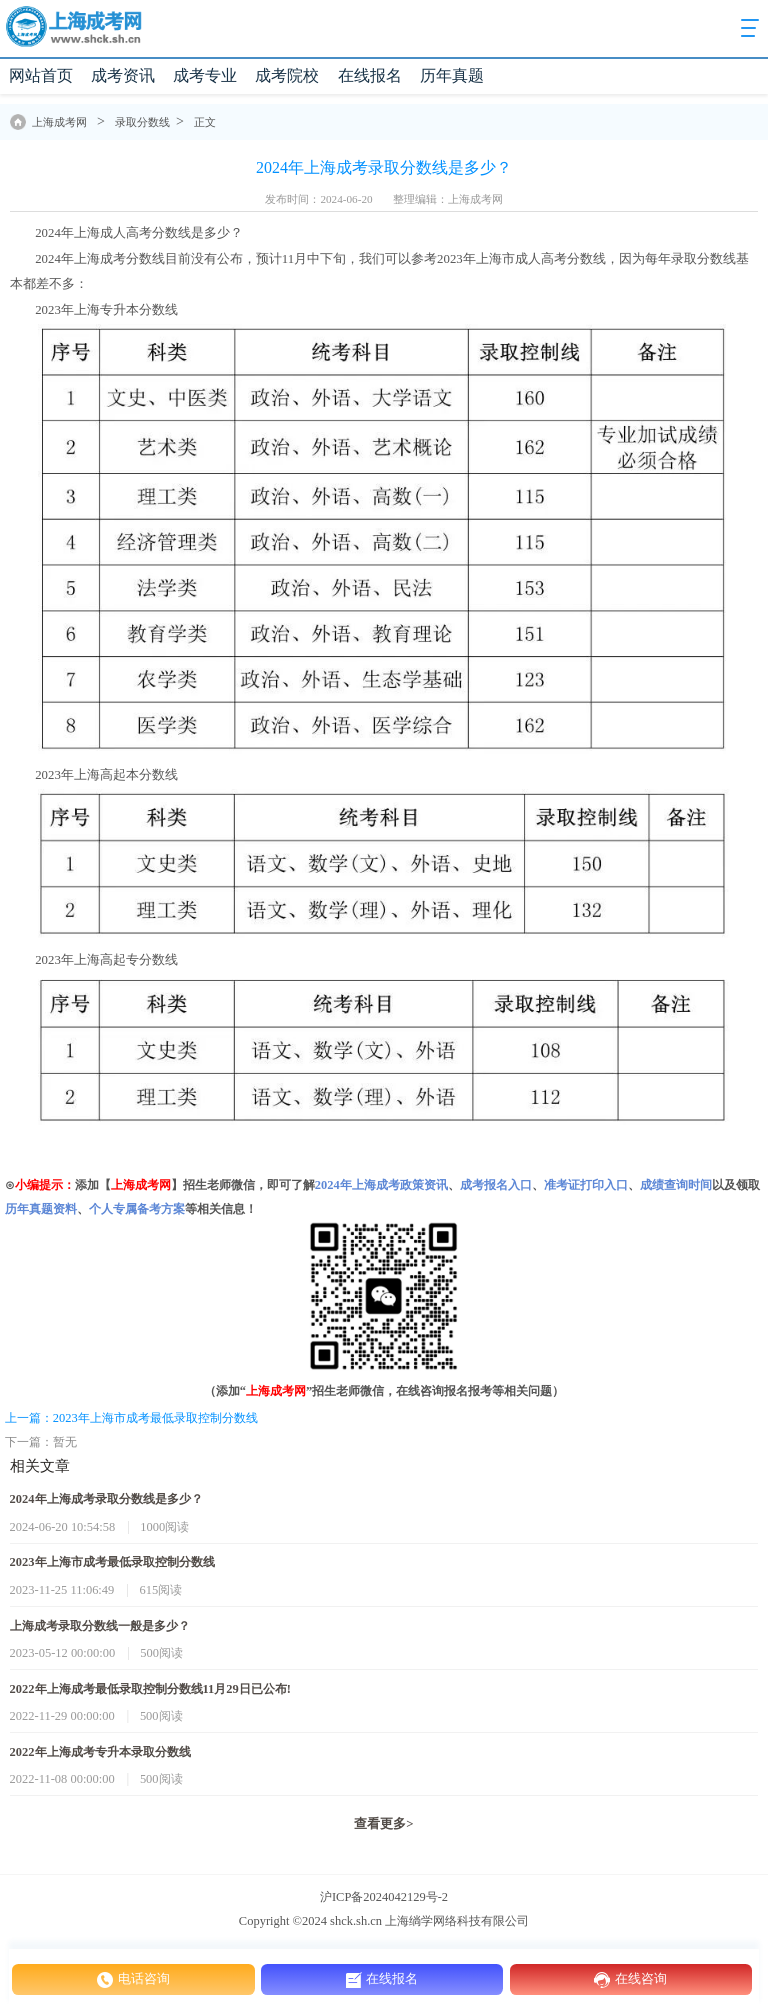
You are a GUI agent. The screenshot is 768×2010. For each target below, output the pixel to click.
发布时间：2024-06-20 (318, 199)
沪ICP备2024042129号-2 (384, 1897)
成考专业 (205, 75)
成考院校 (287, 75)
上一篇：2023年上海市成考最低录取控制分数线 (131, 1418)
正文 (205, 122)
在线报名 (370, 75)
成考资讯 (123, 75)
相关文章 (40, 1465)
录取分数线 (142, 122)
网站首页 (41, 75)
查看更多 (383, 1824)
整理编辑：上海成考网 (448, 199)
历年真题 (452, 75)
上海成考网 (59, 122)
